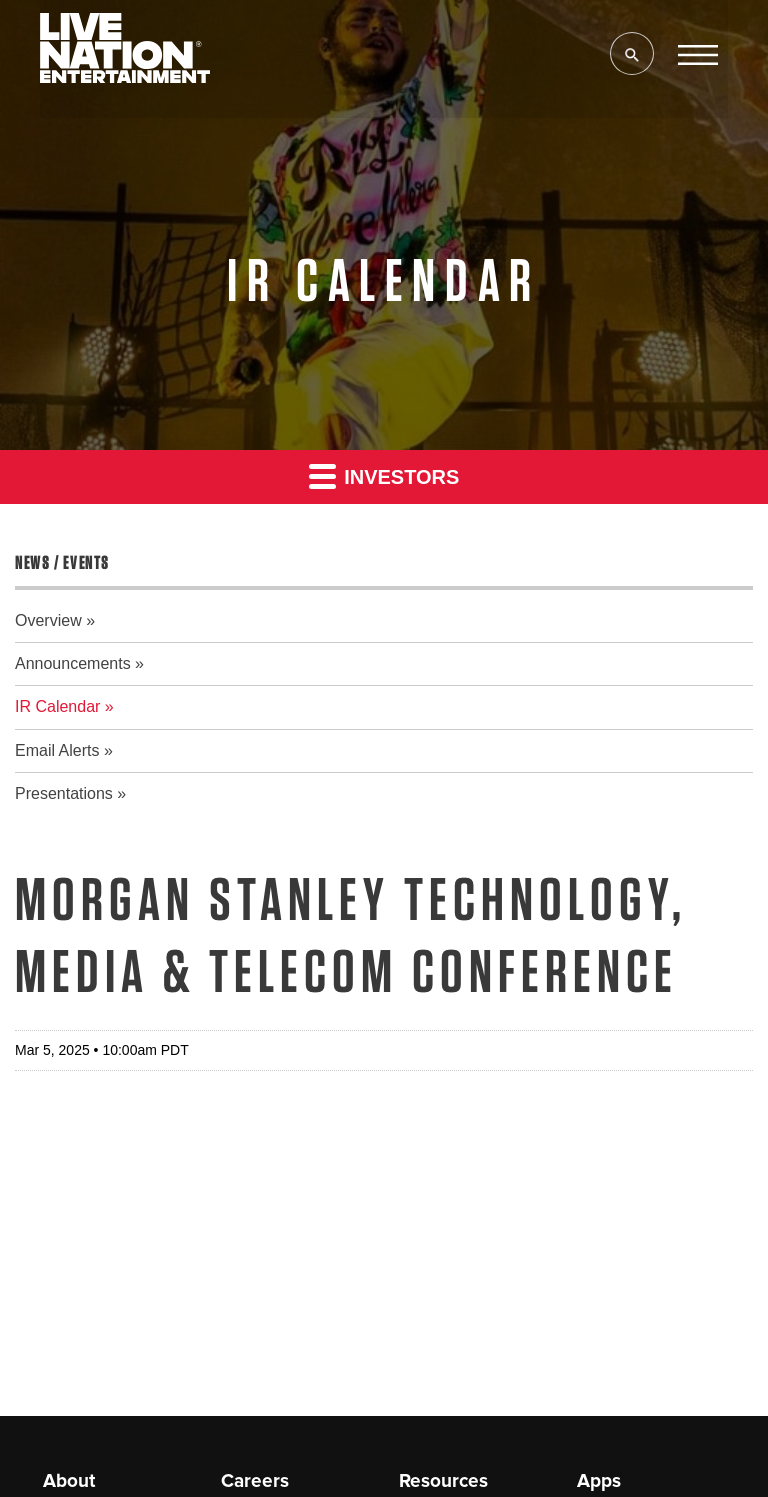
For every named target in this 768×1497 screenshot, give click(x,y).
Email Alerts (57, 750)
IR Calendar (57, 706)
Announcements (73, 663)
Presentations (64, 793)
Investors (384, 475)
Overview (48, 620)
